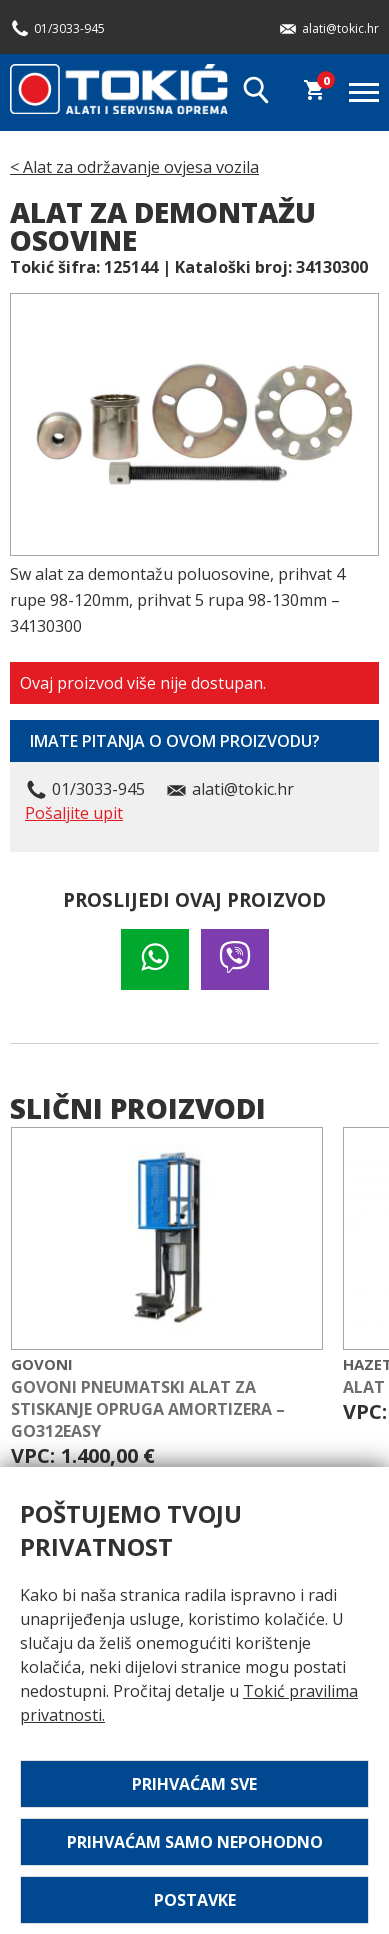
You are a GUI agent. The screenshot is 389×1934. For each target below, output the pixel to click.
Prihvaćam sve (194, 1784)
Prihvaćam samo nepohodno (195, 1842)
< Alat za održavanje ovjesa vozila (134, 167)
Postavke (195, 1900)
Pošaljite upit (74, 813)
